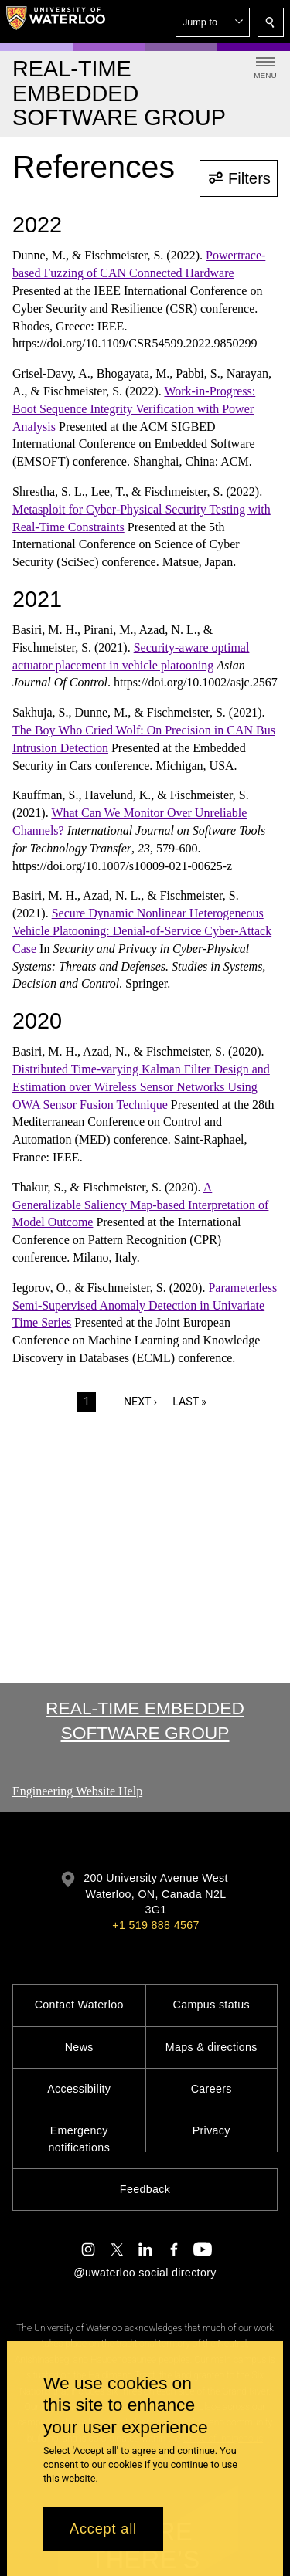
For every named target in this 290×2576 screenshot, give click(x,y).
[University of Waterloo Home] (55, 21)
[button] (212, 22)
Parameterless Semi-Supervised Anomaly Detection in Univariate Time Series (144, 1305)
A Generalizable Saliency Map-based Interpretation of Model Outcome (140, 1205)
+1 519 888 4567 (155, 1925)
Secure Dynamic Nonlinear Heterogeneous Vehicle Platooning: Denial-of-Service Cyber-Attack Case (141, 931)
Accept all (103, 2529)
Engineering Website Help (77, 1791)
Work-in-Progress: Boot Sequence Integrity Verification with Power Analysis (133, 409)
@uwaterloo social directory (144, 2272)
